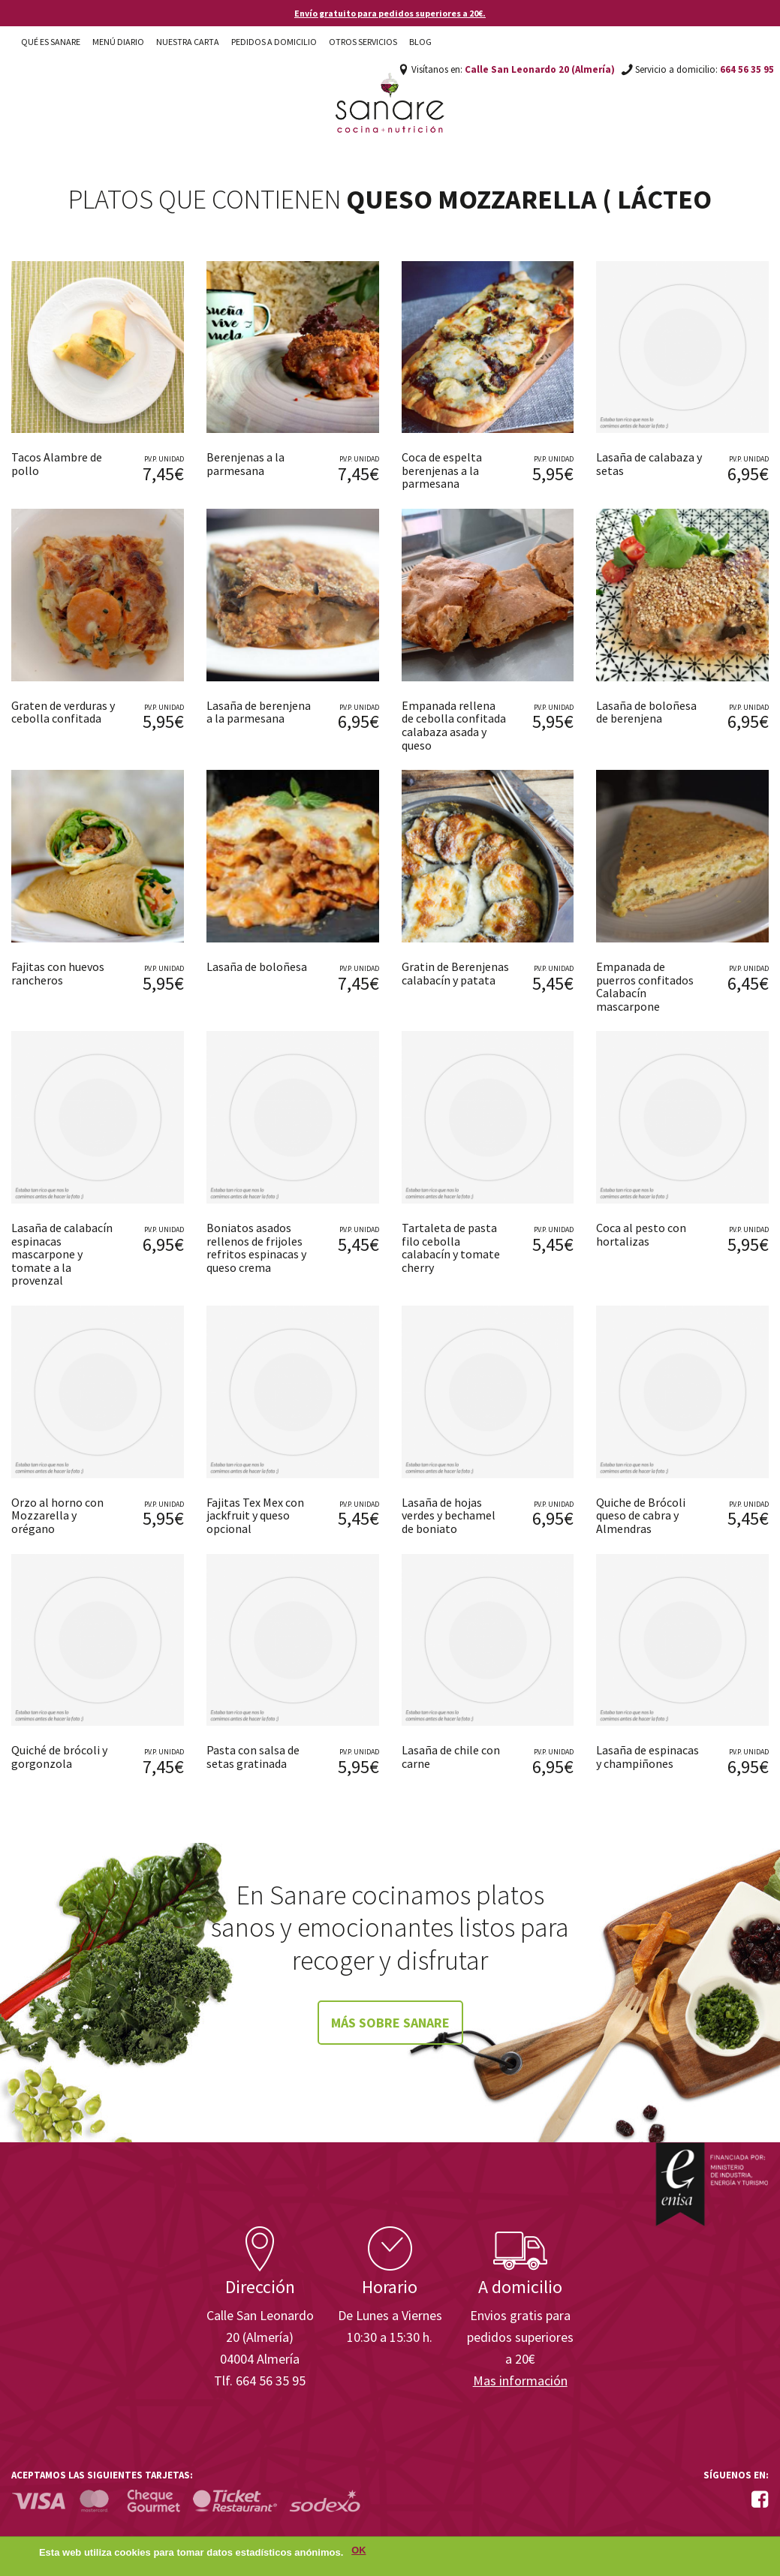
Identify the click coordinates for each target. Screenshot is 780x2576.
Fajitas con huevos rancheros (57, 973)
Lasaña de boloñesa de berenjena (646, 712)
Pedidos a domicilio (274, 41)
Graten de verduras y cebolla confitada (63, 712)
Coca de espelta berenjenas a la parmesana (442, 470)
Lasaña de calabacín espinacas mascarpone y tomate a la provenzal (62, 1254)
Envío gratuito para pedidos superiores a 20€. (390, 13)
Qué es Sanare (50, 41)
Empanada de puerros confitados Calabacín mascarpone (645, 986)
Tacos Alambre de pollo (56, 463)
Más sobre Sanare (390, 2022)
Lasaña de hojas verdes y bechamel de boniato (448, 1515)
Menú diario (118, 41)
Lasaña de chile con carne (451, 1756)
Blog (420, 41)
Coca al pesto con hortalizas (641, 1234)
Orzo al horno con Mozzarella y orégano (57, 1515)
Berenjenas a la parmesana (245, 463)
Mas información (520, 2380)
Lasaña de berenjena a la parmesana (258, 712)
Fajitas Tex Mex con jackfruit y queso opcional (255, 1515)
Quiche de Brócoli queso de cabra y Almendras (640, 1515)
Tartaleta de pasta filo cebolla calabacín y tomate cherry (451, 1247)
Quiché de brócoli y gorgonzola (59, 1756)
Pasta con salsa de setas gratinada (253, 1756)
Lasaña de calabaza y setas (649, 463)
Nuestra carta (187, 41)
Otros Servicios (363, 41)
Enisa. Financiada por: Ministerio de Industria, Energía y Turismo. (711, 2184)
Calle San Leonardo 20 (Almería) (540, 69)
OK (358, 2551)
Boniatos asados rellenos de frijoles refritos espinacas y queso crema (256, 1247)
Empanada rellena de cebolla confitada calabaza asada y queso (454, 725)
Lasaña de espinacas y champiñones (647, 1756)
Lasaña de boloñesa (256, 966)
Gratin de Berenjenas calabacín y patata (455, 973)
